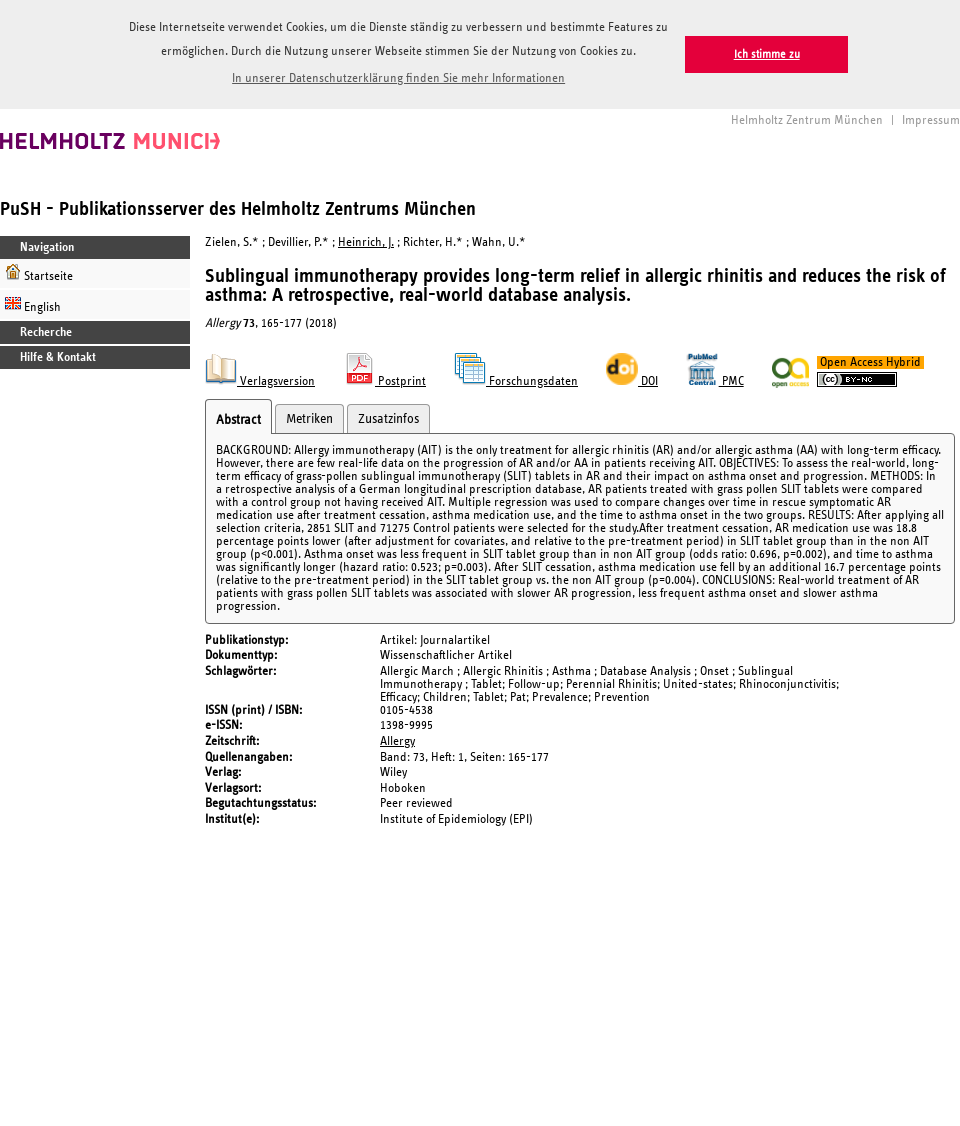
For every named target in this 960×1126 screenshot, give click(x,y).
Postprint (384, 381)
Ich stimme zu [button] (767, 54)
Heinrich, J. (366, 242)
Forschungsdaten (516, 381)
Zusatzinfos (388, 419)
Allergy (397, 741)
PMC (715, 381)
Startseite (39, 273)
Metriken (309, 419)
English (33, 304)
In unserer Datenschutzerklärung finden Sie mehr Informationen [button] (398, 78)
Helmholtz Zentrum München (807, 120)
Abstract (238, 420)
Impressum (931, 120)
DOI (632, 381)
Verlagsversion (260, 381)
